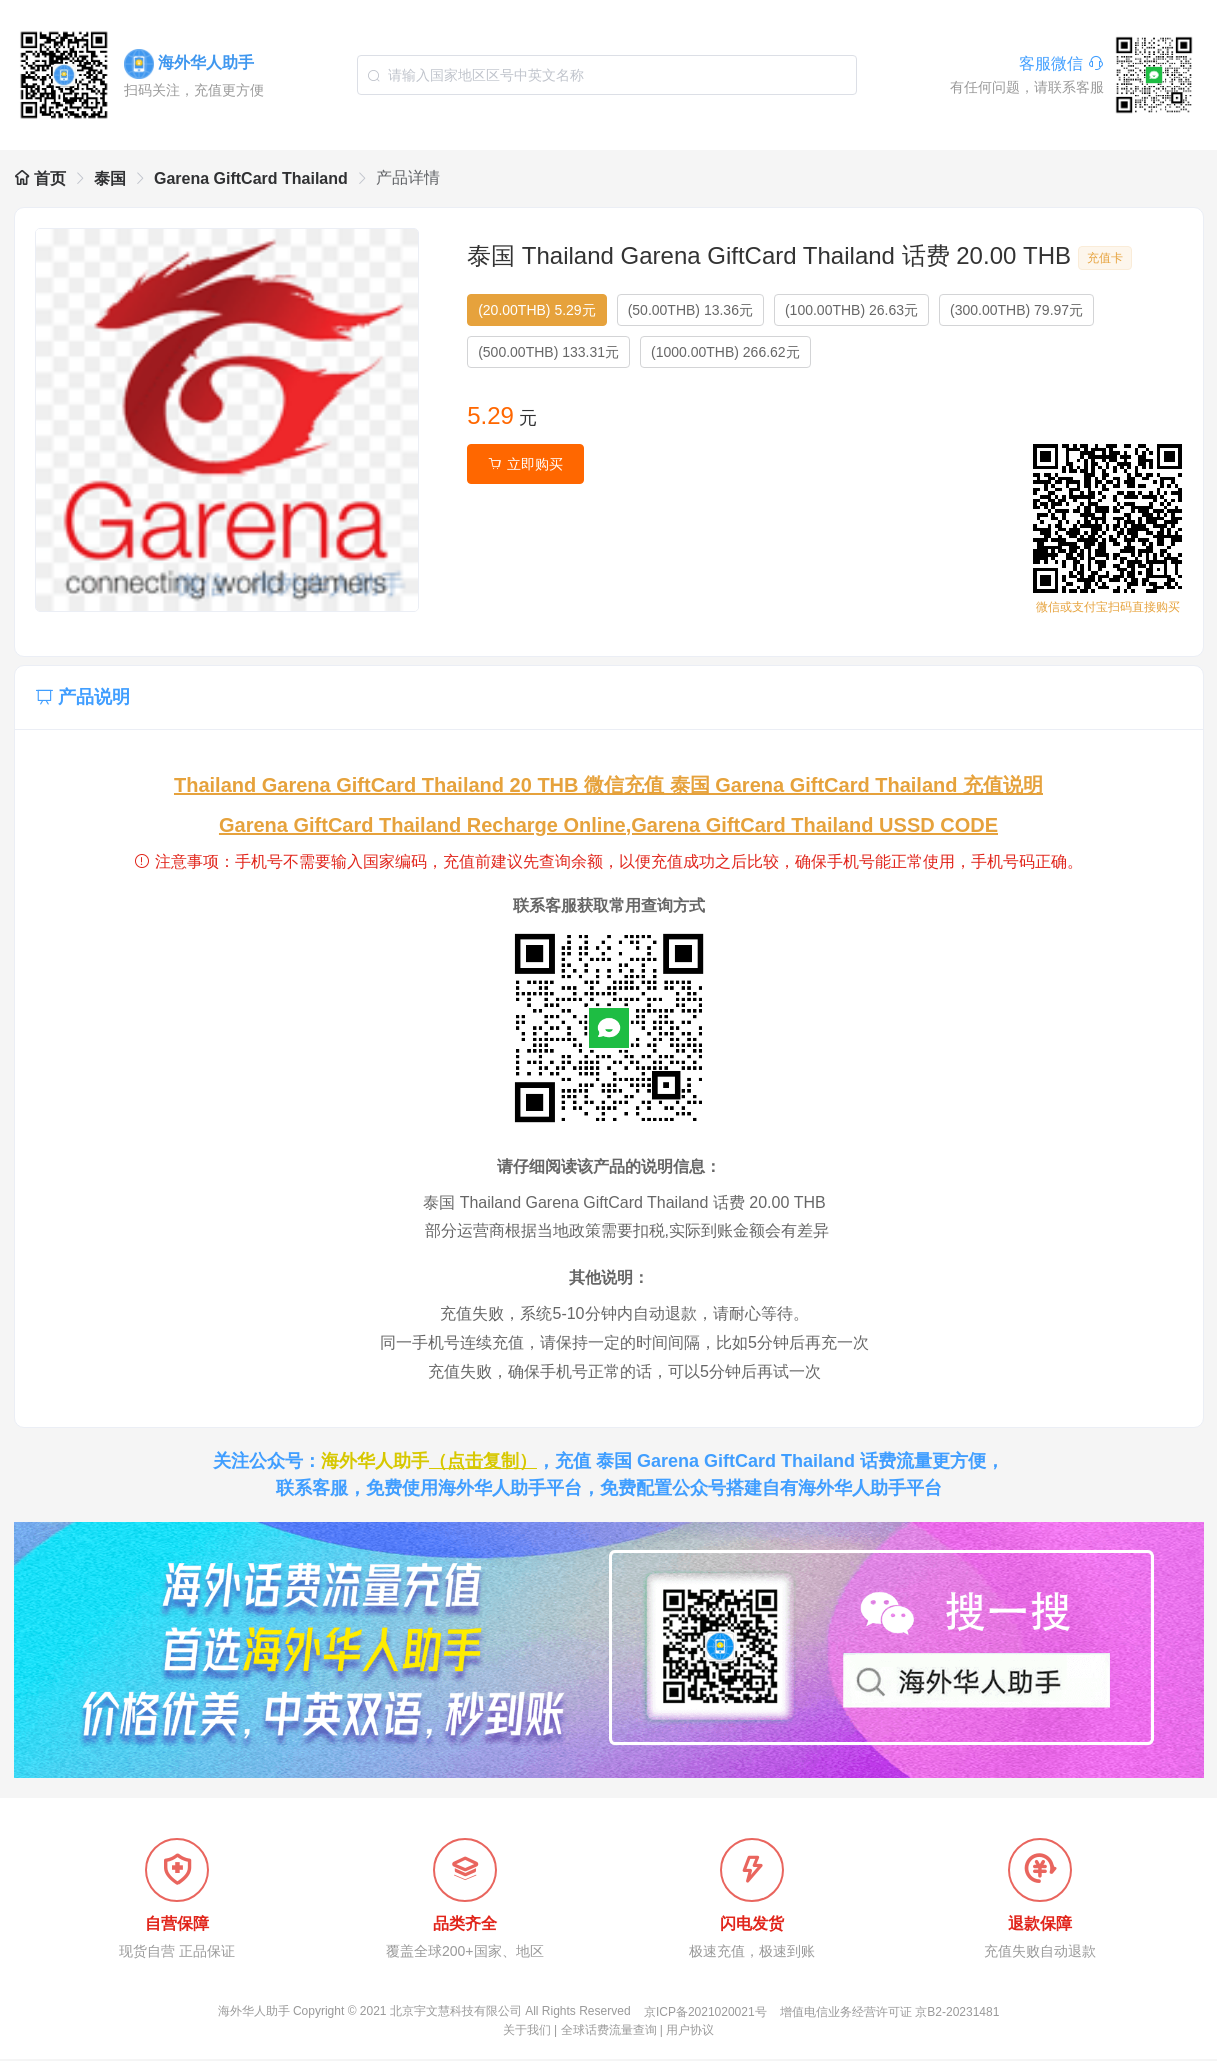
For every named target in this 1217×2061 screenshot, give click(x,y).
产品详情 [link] (408, 177)
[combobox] (607, 75)
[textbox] (607, 75)
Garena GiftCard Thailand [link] (251, 178)
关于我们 (527, 2032)
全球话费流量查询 (609, 2032)
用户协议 (690, 2032)
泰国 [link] (110, 178)
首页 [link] (40, 178)
